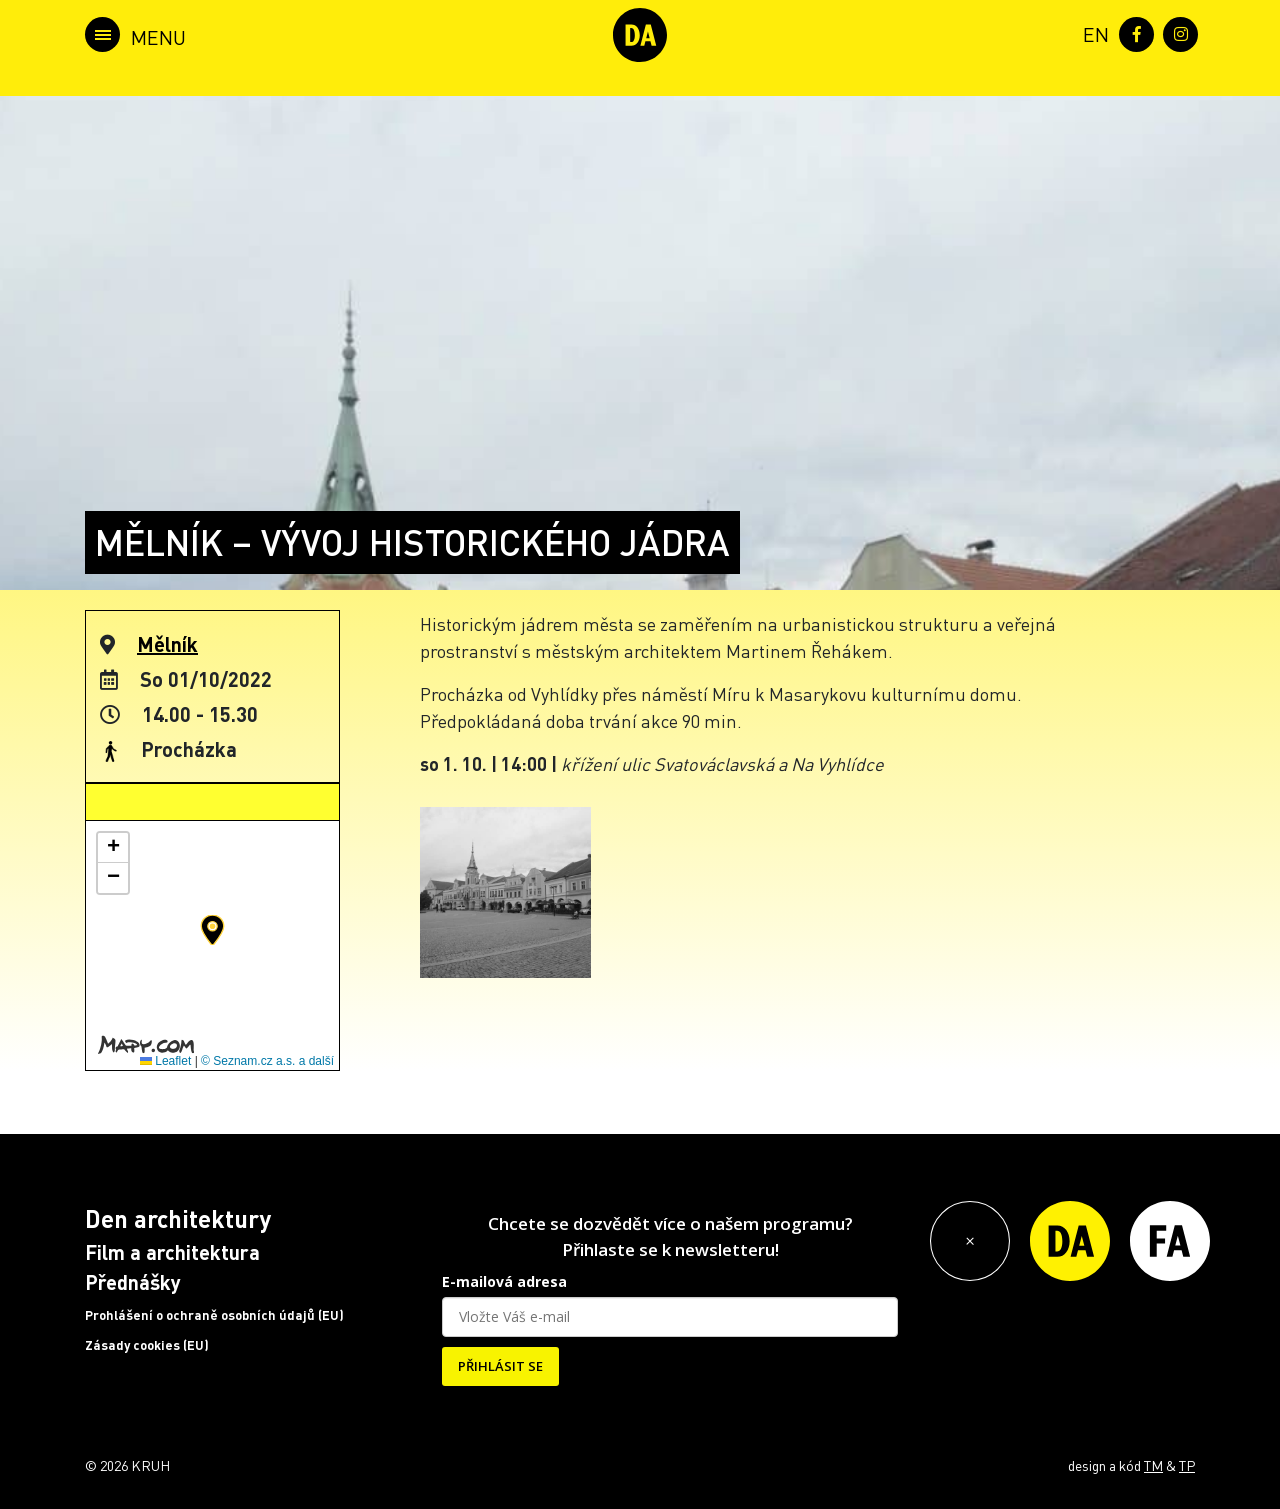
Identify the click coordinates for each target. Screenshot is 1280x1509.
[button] (212, 930)
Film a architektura (172, 1252)
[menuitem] (1092, 32)
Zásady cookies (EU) (147, 1345)
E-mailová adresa (504, 1281)
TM (1153, 1465)
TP (1187, 1465)
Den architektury (178, 1218)
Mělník (167, 644)
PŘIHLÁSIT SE (500, 1366)
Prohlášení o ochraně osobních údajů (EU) (214, 1315)
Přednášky (133, 1282)
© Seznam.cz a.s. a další (267, 1061)
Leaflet (165, 1061)
